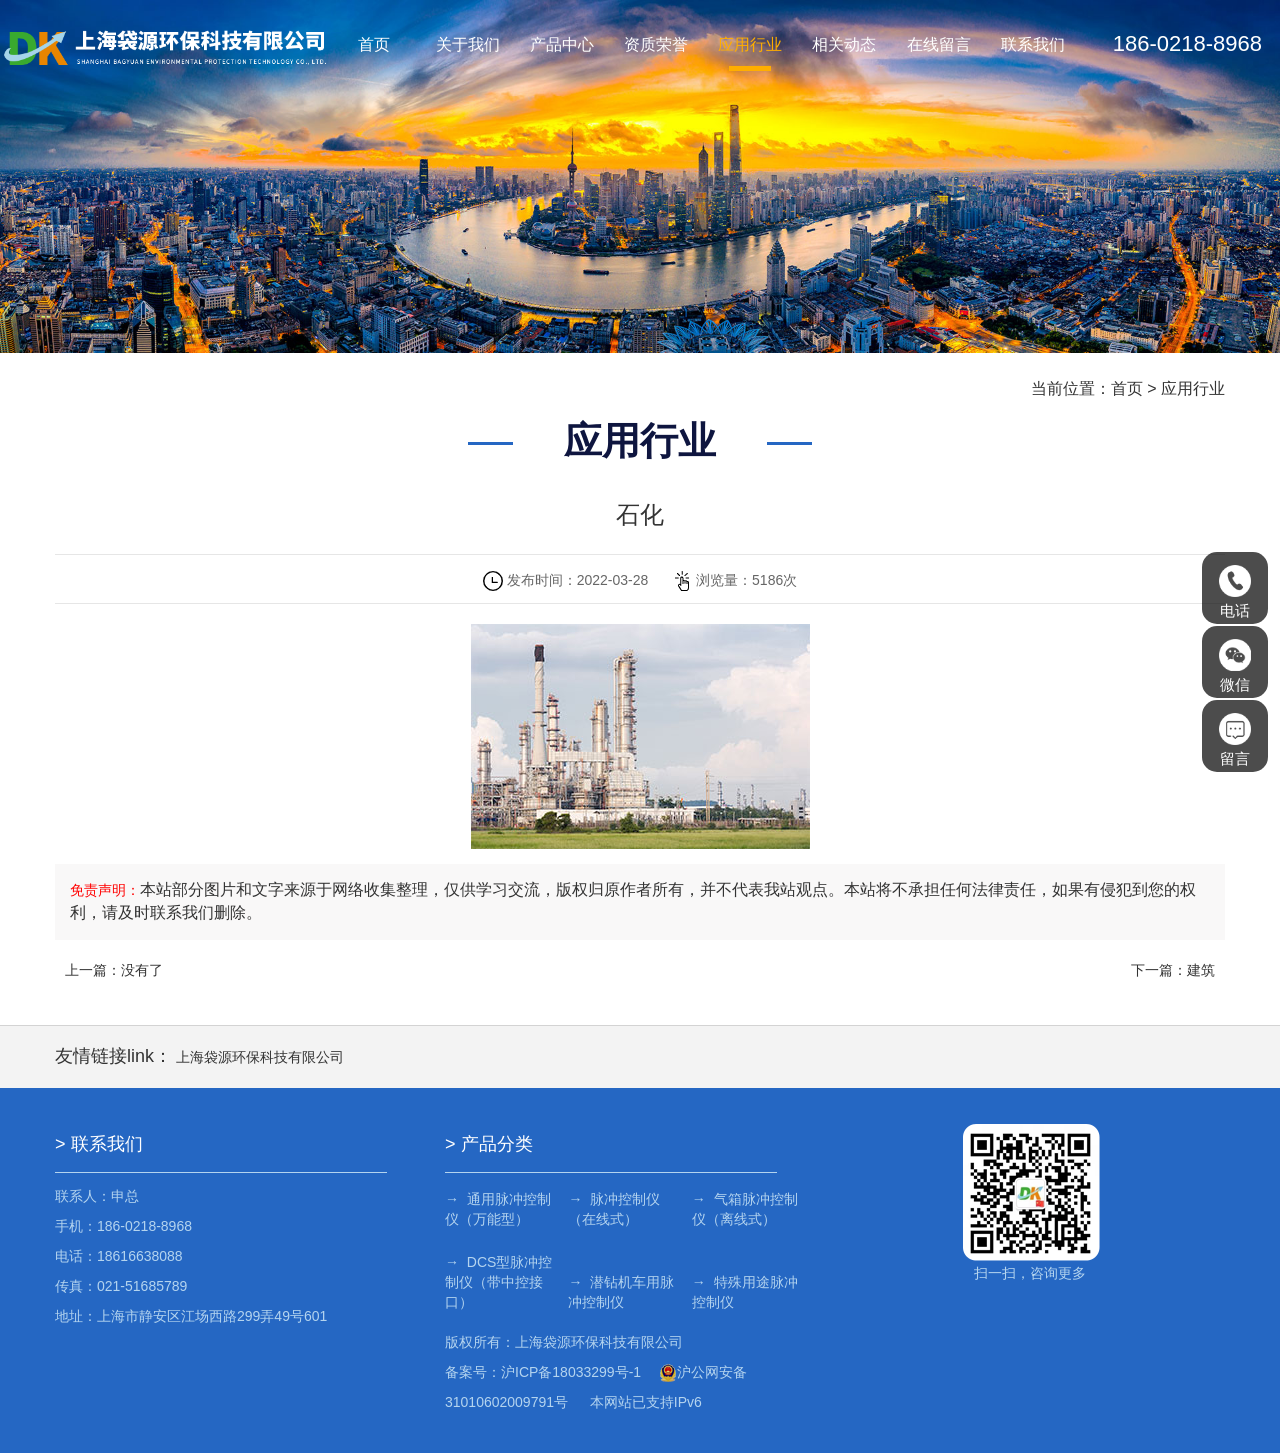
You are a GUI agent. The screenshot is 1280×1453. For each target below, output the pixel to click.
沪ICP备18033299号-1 (571, 1372)
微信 (1235, 666)
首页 (374, 44)
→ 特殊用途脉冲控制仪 (740, 1292)
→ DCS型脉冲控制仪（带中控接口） (498, 1282)
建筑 (1201, 970)
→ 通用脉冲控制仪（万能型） (498, 1209)
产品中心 (562, 44)
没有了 (142, 970)
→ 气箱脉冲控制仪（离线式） (740, 1209)
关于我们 (468, 44)
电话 (1235, 592)
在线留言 (939, 44)
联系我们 (1033, 44)
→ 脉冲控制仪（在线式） (612, 1209)
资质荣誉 (656, 44)
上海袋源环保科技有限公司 (260, 1057)
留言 (1235, 740)
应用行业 (750, 44)
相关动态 (844, 44)
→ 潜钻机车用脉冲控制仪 (619, 1292)
